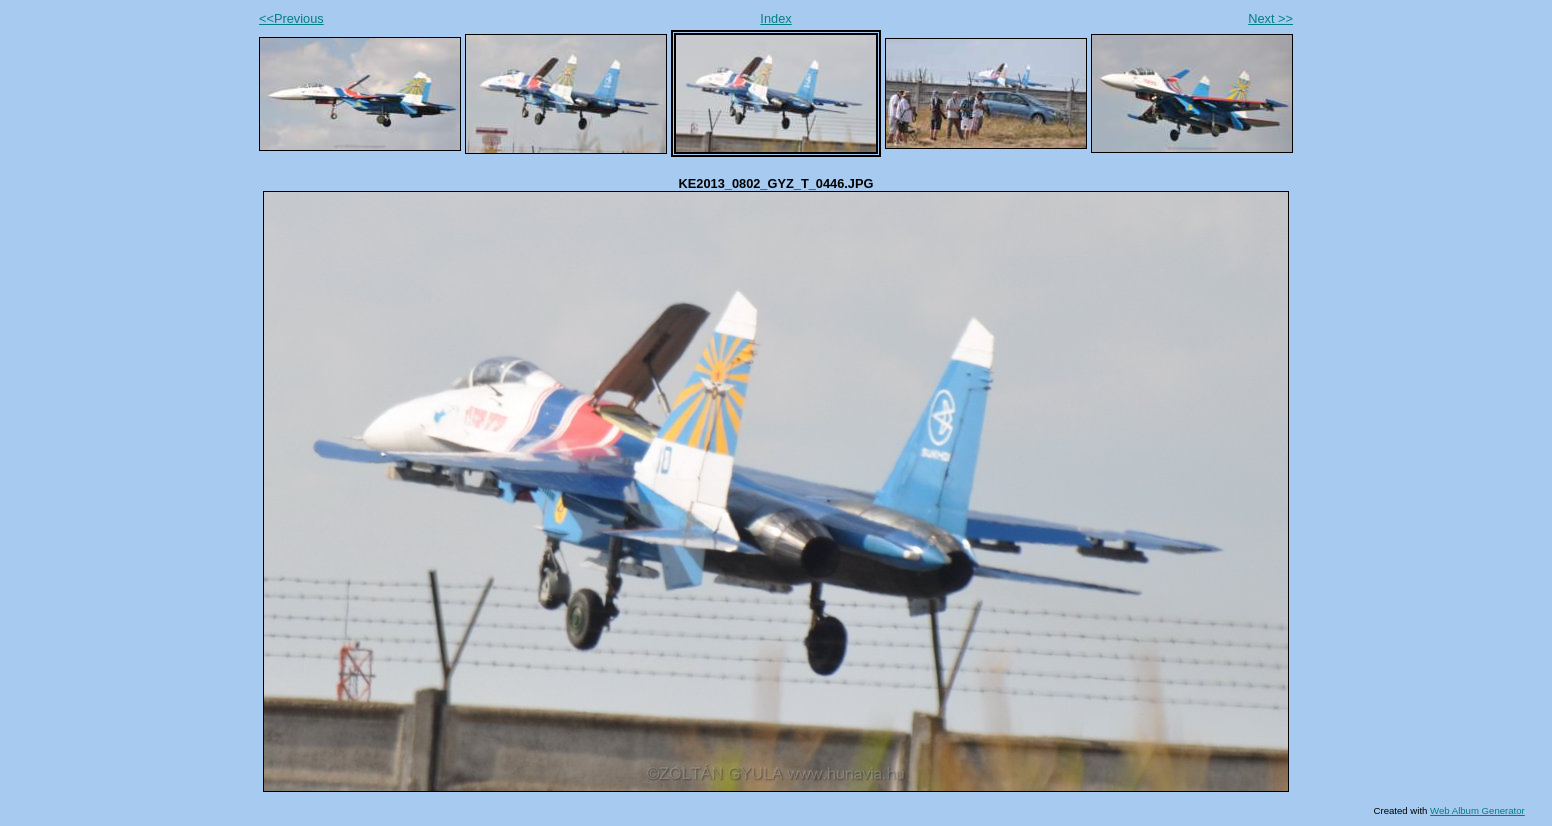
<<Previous (291, 18)
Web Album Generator (1477, 810)
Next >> (1270, 18)
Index (775, 18)
